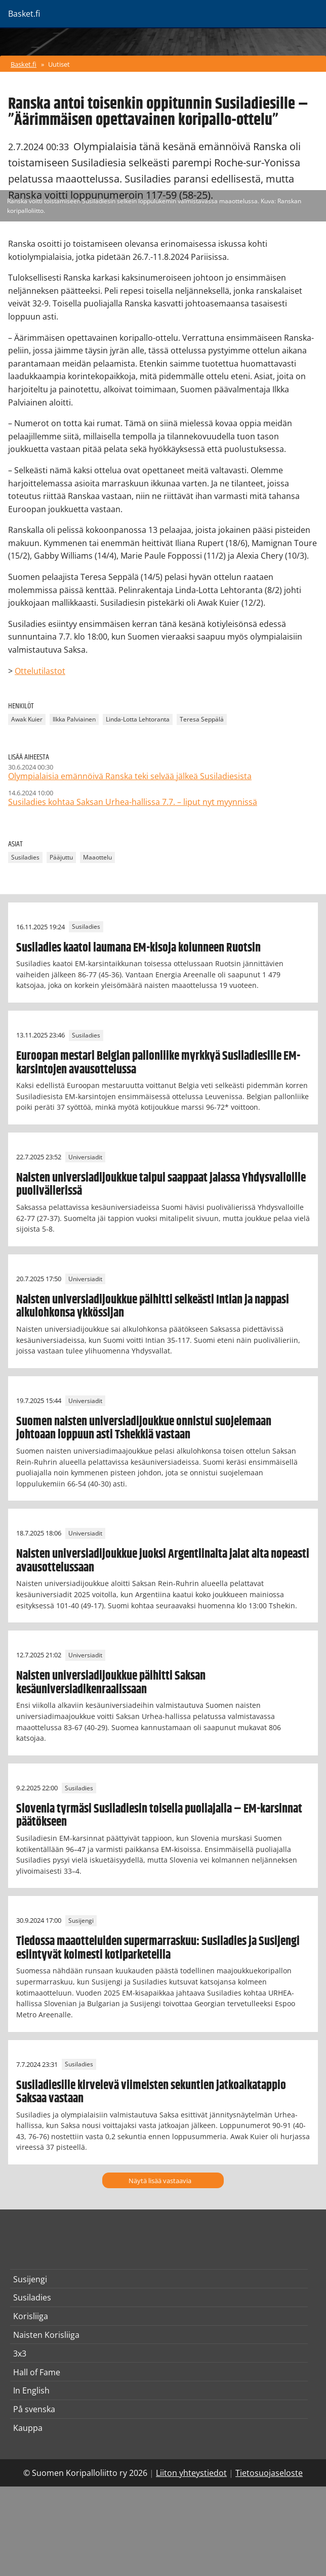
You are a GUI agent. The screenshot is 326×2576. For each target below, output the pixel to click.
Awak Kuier (27, 719)
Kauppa (28, 2427)
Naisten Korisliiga (46, 2334)
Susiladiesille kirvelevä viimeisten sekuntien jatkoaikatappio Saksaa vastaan (151, 2092)
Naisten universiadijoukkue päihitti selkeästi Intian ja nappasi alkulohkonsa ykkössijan (152, 1306)
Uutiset (59, 64)
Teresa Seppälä (202, 719)
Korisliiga (30, 2316)
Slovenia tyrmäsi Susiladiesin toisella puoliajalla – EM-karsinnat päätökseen (159, 1815)
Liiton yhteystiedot (191, 2472)
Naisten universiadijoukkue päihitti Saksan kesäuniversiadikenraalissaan (111, 1682)
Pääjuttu (61, 857)
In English (31, 2390)
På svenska (34, 2409)
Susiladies (25, 857)
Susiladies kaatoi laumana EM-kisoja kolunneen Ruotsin (138, 948)
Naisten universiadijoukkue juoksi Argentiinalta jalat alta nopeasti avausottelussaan (162, 1560)
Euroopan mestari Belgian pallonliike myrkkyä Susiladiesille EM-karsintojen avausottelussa (158, 1062)
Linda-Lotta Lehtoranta (138, 719)
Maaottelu (97, 857)
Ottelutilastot (40, 670)
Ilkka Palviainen (74, 719)
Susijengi (81, 1920)
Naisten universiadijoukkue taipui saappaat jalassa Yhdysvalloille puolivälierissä (161, 1184)
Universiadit (85, 1157)
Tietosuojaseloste (269, 2472)
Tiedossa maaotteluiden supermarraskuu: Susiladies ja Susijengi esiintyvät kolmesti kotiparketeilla (158, 1948)
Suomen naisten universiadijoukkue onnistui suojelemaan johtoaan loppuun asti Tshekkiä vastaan (143, 1428)
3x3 (19, 2353)
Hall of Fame (36, 2372)
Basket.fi (23, 64)
